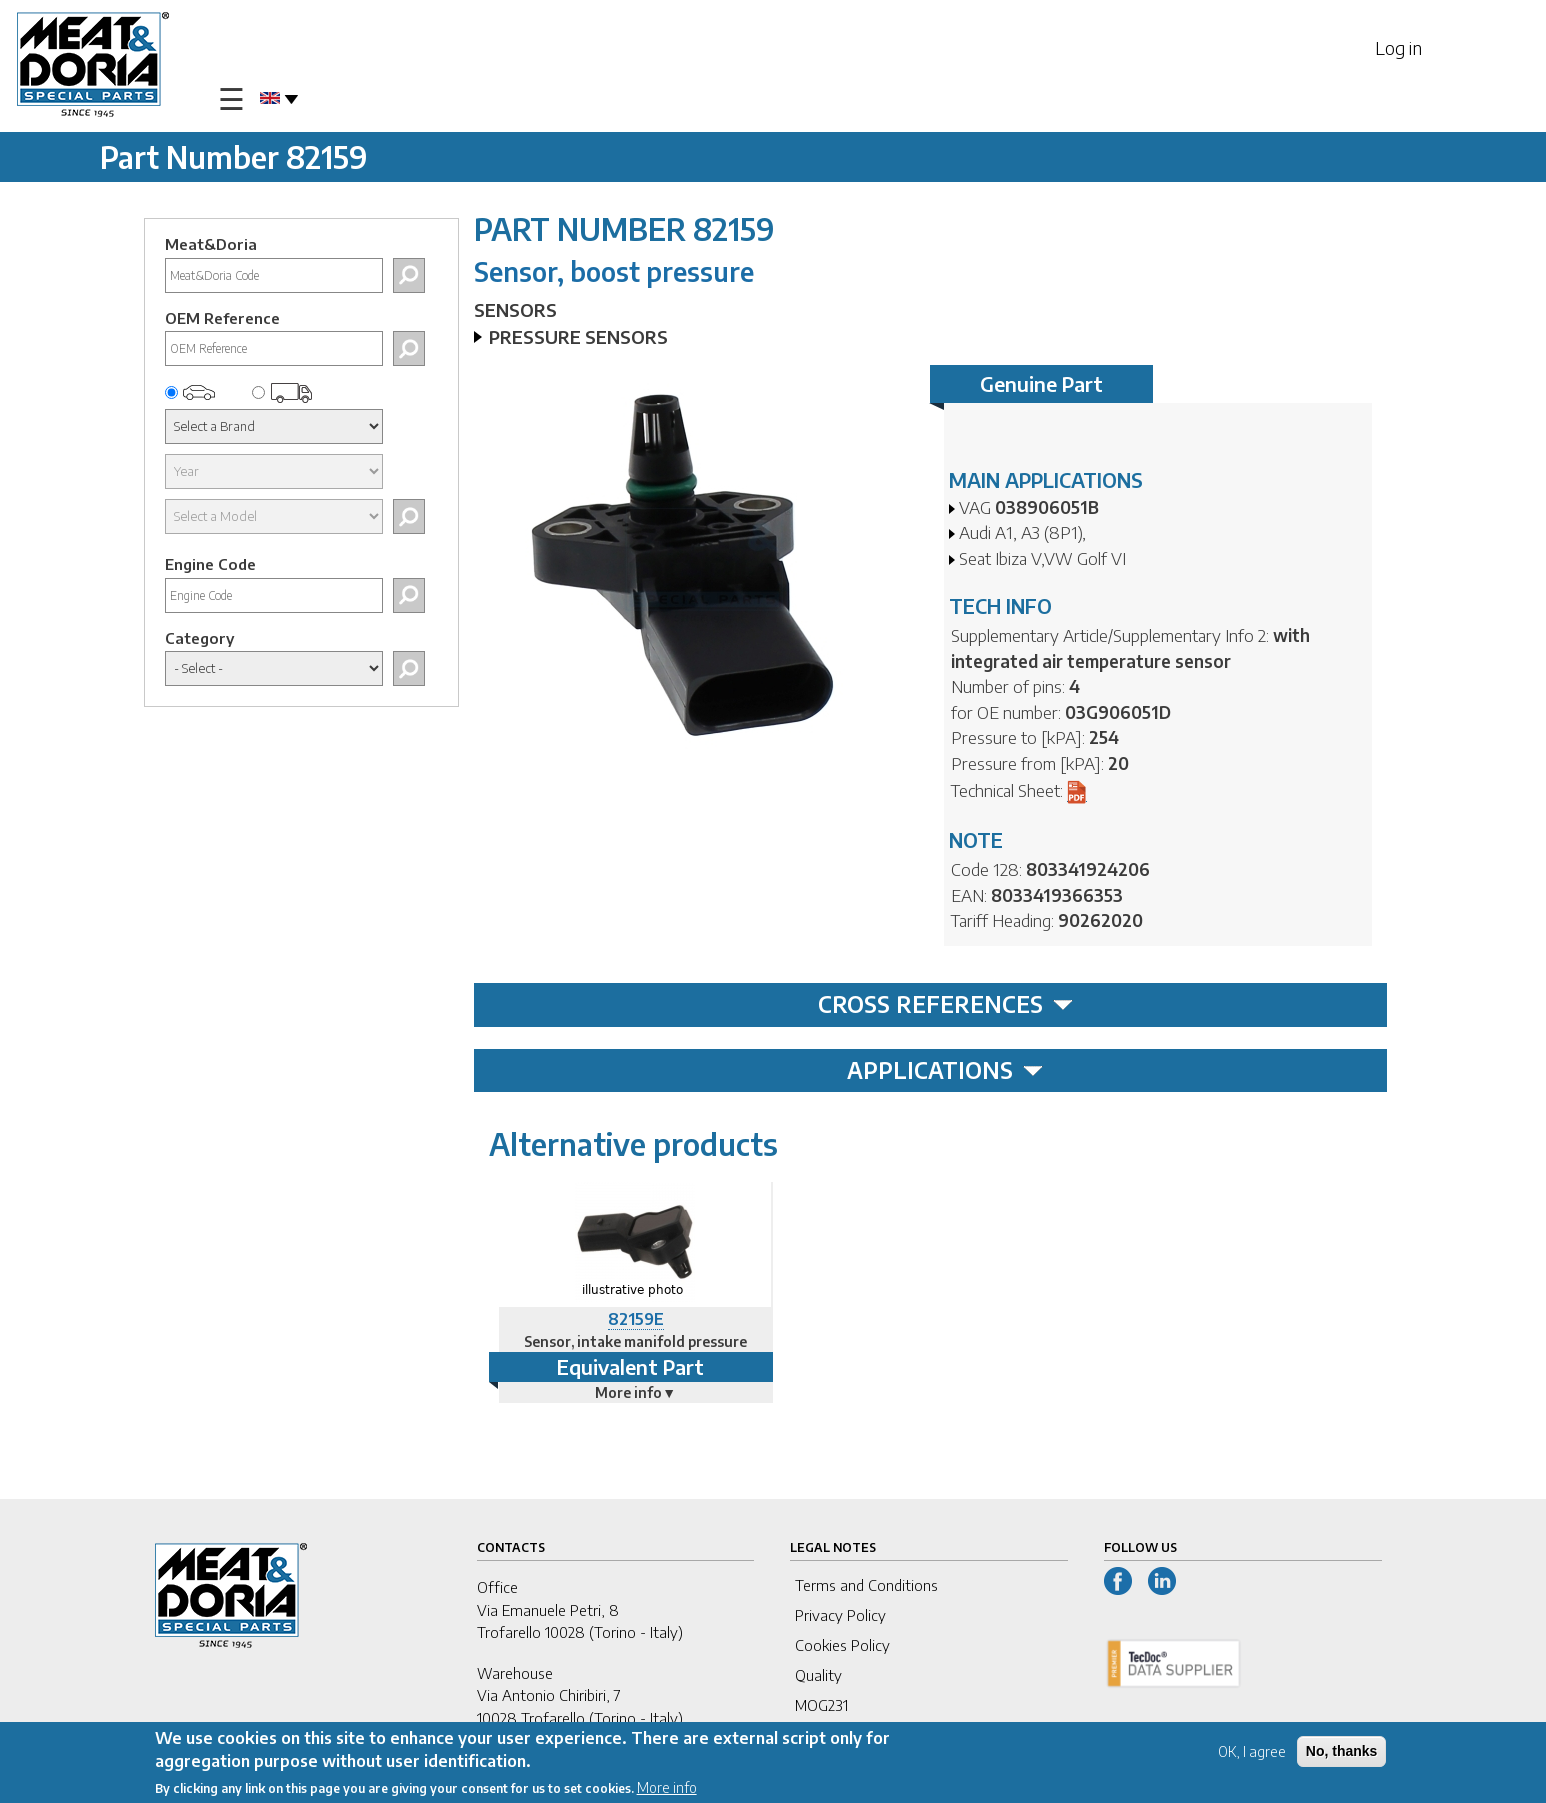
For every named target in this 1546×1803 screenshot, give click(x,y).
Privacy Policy (840, 1615)
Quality (818, 1675)
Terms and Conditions (866, 1585)
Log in (1398, 47)
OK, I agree (1252, 1753)
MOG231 (821, 1705)
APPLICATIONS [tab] (945, 1070)
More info (667, 1788)
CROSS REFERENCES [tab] (945, 1004)
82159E (636, 1319)
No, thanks (1342, 1753)
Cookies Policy (842, 1645)
